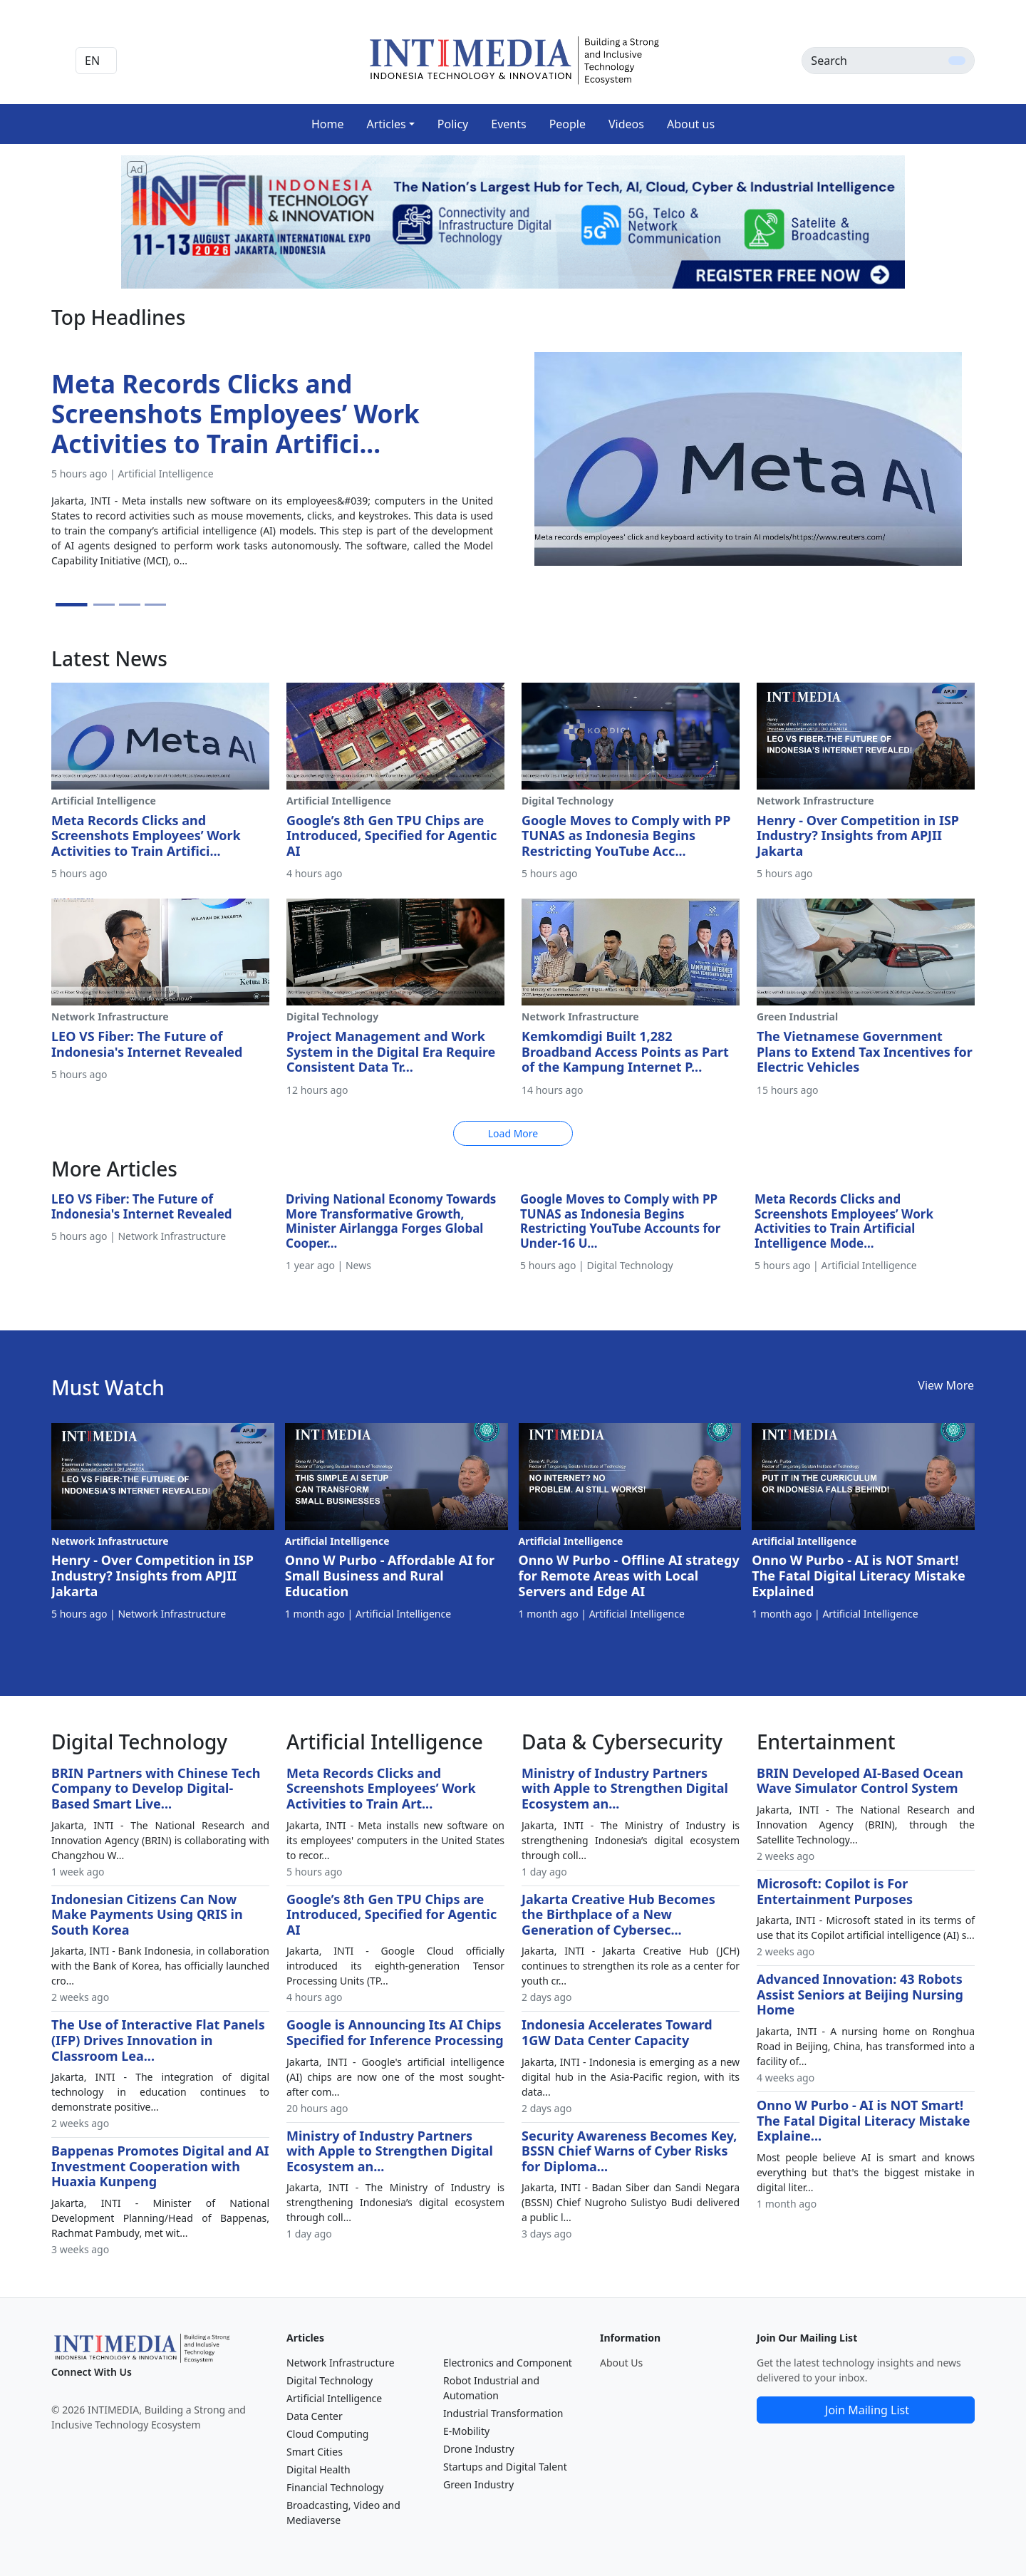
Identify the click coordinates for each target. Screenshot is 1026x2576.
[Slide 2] (104, 604)
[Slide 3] (129, 604)
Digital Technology (329, 2380)
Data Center (314, 2416)
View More (946, 1385)
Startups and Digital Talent (505, 2466)
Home (327, 124)
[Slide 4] (155, 604)
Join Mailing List (867, 2410)
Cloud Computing (327, 2434)
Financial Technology (335, 2487)
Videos (626, 124)
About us (691, 124)
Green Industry (478, 2484)
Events (508, 124)
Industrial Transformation (503, 2413)
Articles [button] (385, 124)
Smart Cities (314, 2451)
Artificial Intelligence (334, 2398)
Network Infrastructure (340, 2362)
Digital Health (318, 2469)
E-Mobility (466, 2431)
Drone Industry (478, 2449)
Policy (452, 124)
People (567, 124)
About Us (621, 2362)
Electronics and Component (507, 2362)
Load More (513, 1133)
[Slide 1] (72, 604)
